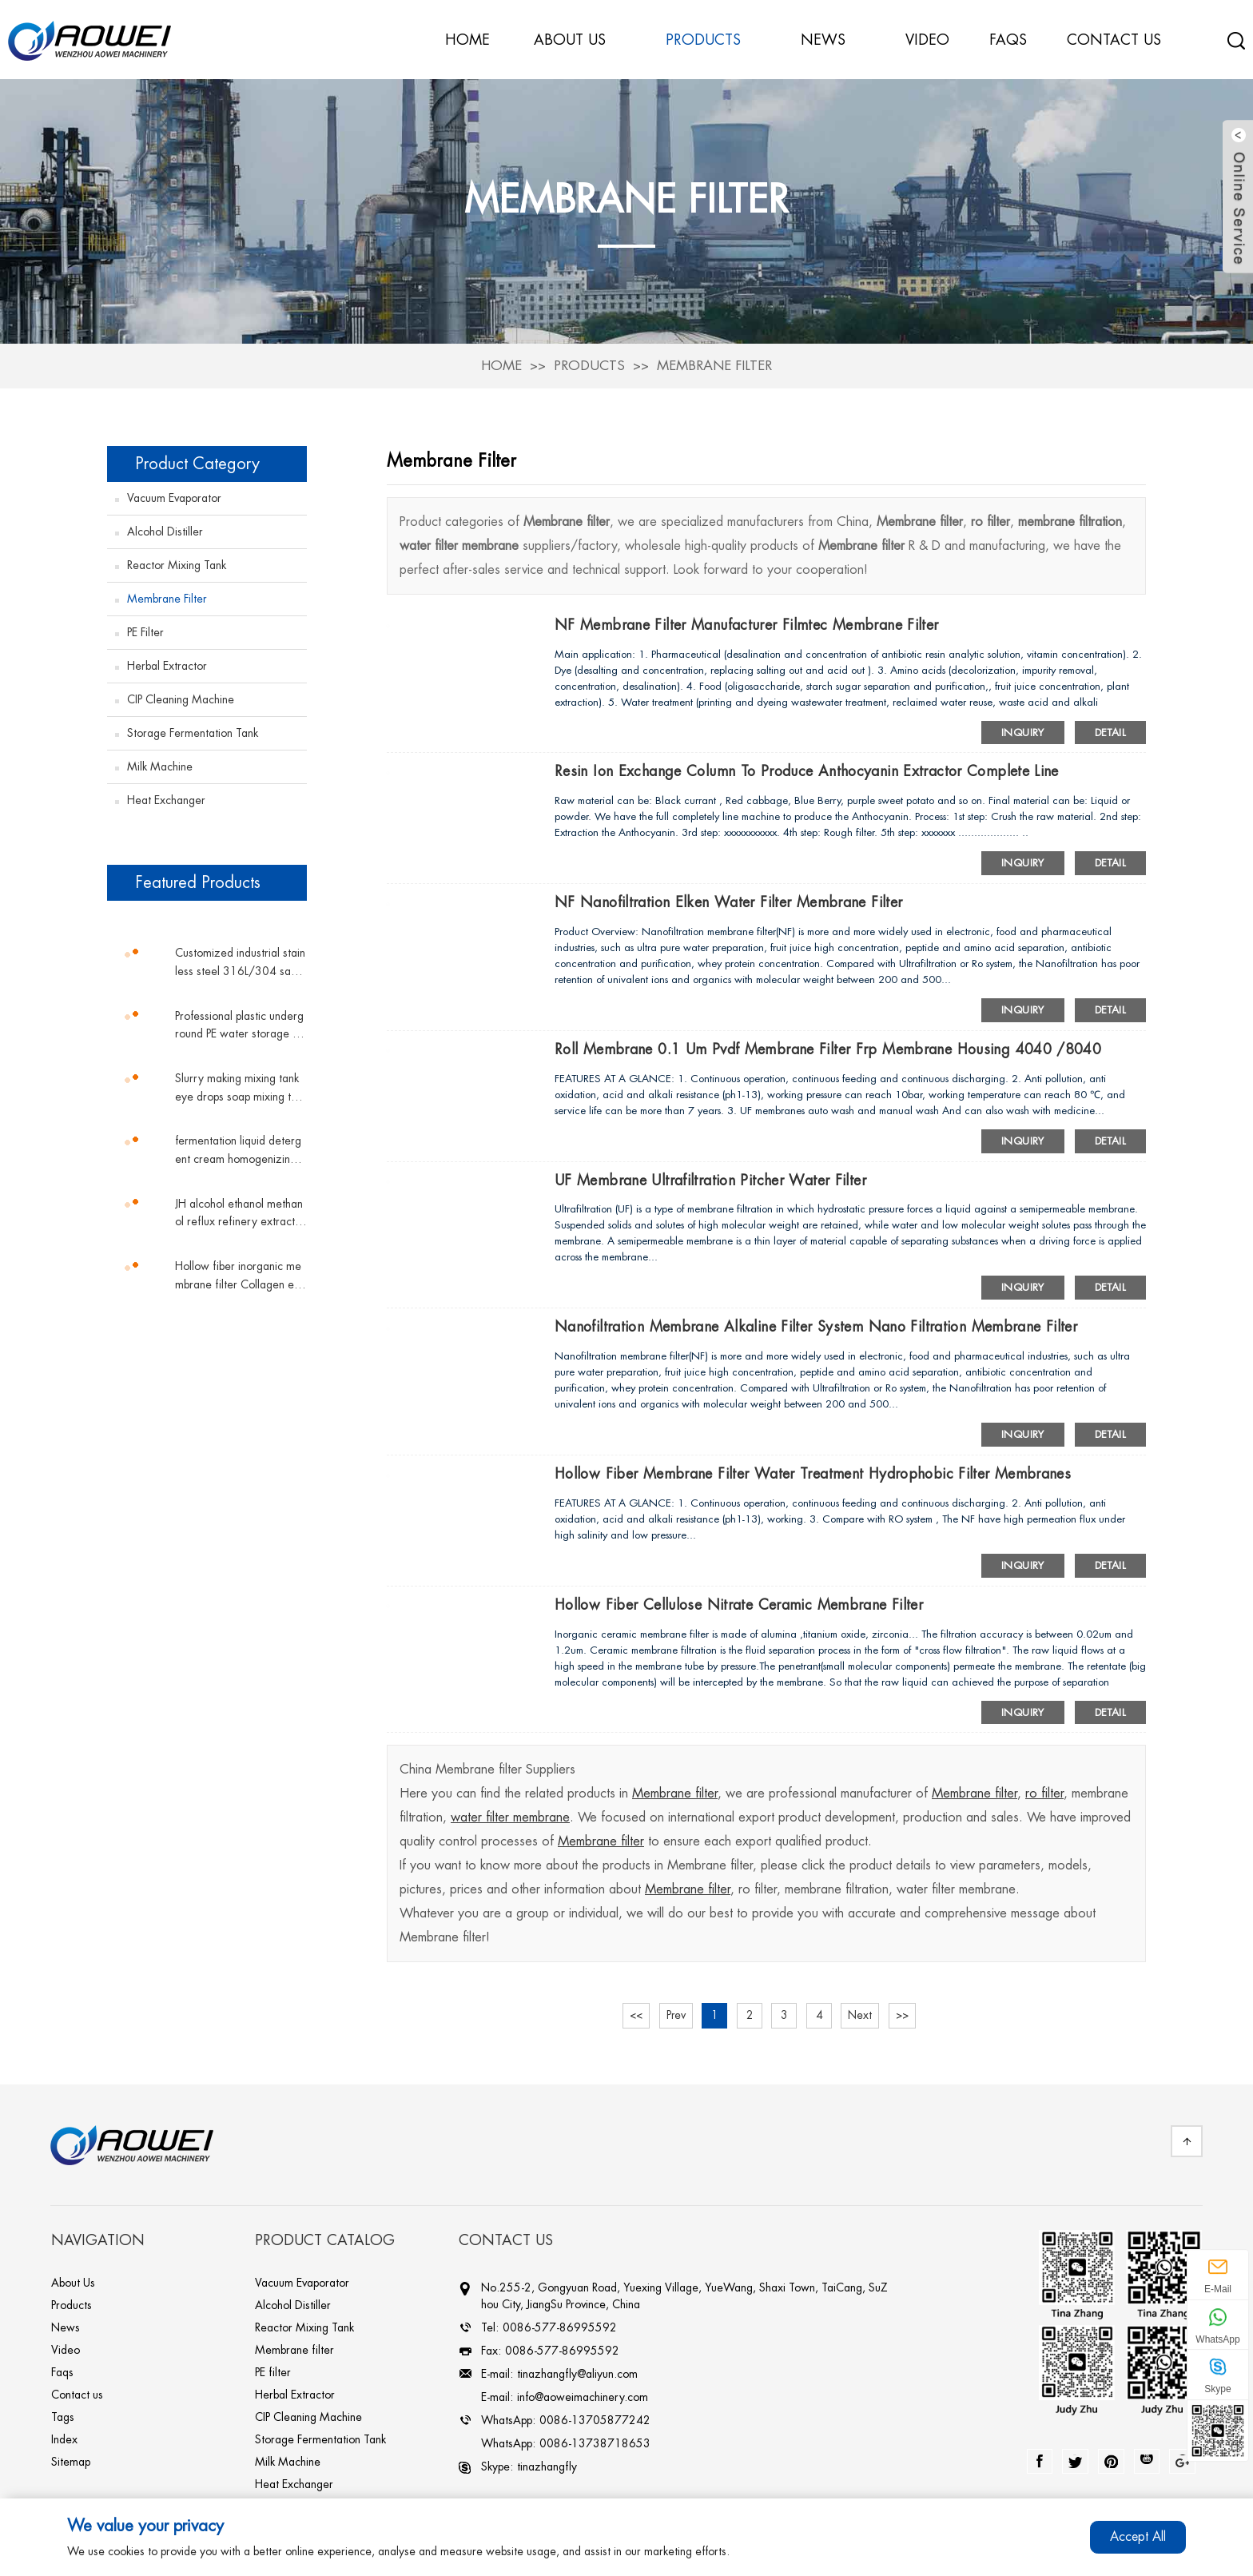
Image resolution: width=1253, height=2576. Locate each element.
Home (501, 363)
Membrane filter (715, 363)
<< (633, 2015)
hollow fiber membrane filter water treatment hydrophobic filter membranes (815, 1473)
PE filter (145, 629)
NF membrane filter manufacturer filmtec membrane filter (748, 622)
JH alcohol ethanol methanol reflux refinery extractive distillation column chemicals (239, 1212)
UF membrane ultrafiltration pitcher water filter (711, 1179)
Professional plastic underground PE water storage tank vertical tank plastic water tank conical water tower (240, 1024)
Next (864, 2015)
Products (589, 363)
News (831, 38)
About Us (73, 2282)
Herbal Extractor (167, 663)
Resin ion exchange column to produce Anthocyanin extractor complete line (807, 769)
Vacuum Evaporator (174, 495)
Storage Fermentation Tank (192, 730)
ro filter (1044, 1793)
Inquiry (1022, 730)
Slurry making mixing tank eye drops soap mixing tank (239, 1086)
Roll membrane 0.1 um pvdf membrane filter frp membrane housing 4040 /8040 (830, 1048)
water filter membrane (510, 1817)
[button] (207, 917)
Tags (62, 2417)
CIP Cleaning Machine (180, 697)
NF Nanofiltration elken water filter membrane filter (729, 901)
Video (65, 2349)
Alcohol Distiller (165, 529)
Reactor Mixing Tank (176, 562)
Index (64, 2439)
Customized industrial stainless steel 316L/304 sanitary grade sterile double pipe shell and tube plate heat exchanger (240, 962)
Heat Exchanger (166, 797)
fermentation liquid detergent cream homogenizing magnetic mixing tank (238, 1149)
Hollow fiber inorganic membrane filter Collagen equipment (240, 1274)
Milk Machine (160, 764)
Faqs (62, 2372)
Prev (674, 2015)
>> (907, 2015)
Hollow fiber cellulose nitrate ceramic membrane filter (740, 1604)
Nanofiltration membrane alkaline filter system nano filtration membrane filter (817, 1326)
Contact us (77, 2394)
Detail (1110, 730)
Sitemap (70, 2461)
